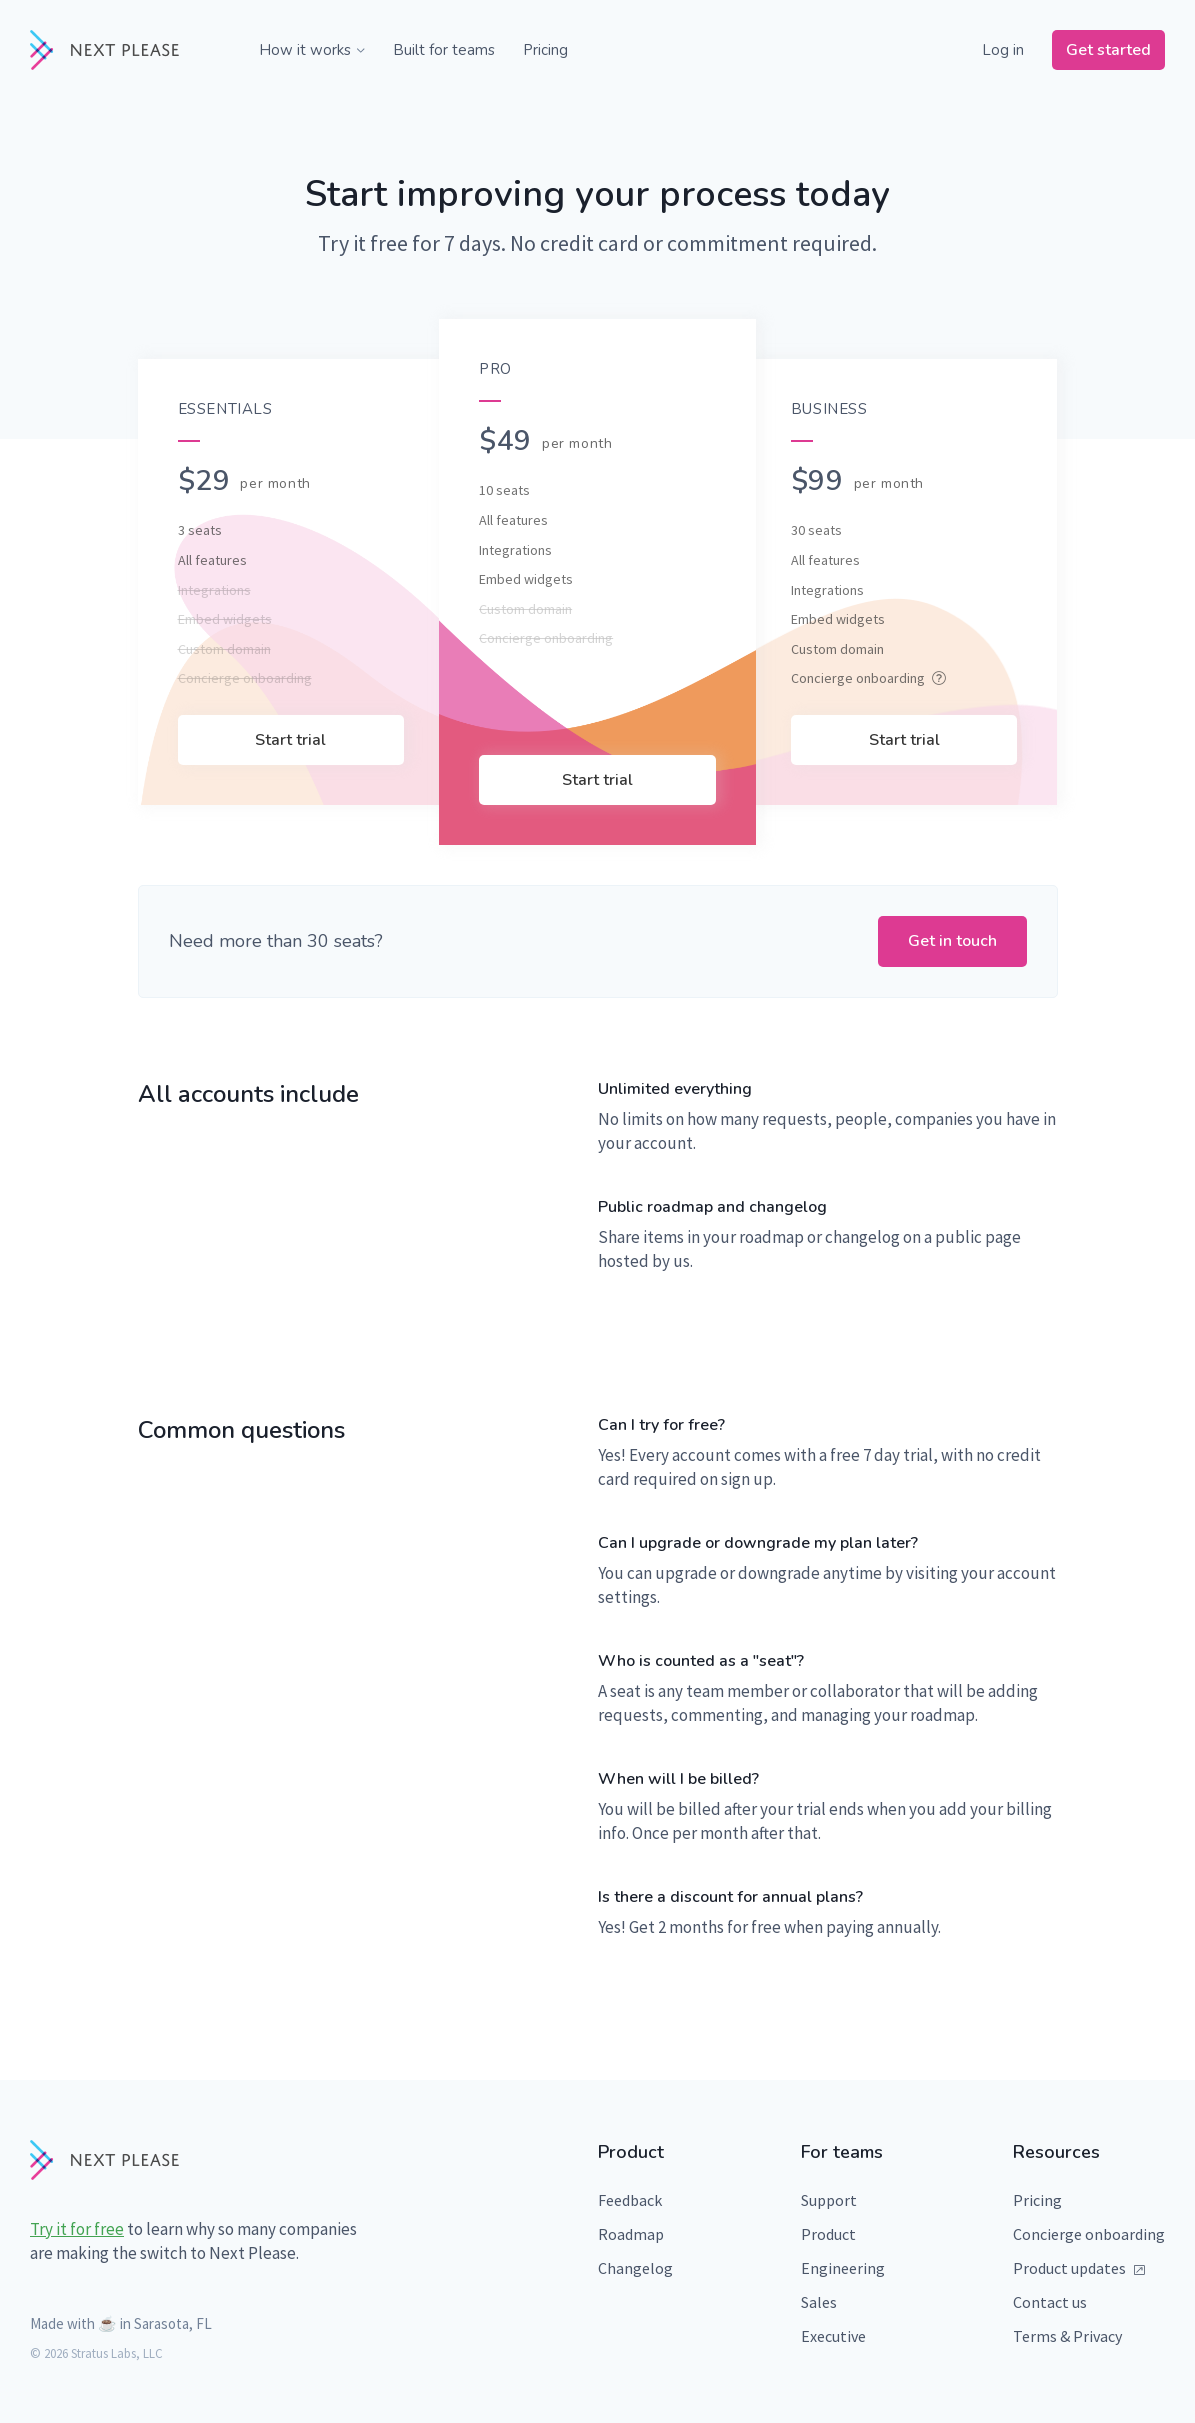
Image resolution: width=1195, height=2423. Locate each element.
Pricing (545, 50)
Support (829, 2200)
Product (828, 2234)
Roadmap (631, 2234)
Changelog (635, 2268)
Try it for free (77, 2229)
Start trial (290, 740)
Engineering (843, 2268)
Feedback (630, 2200)
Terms (1035, 2336)
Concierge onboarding (1089, 2234)
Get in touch (952, 941)
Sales (819, 2302)
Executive (833, 2336)
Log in (1003, 50)
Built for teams (444, 50)
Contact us (1050, 2302)
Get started (1108, 50)
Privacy (1097, 2336)
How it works (312, 50)
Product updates (1079, 2268)
